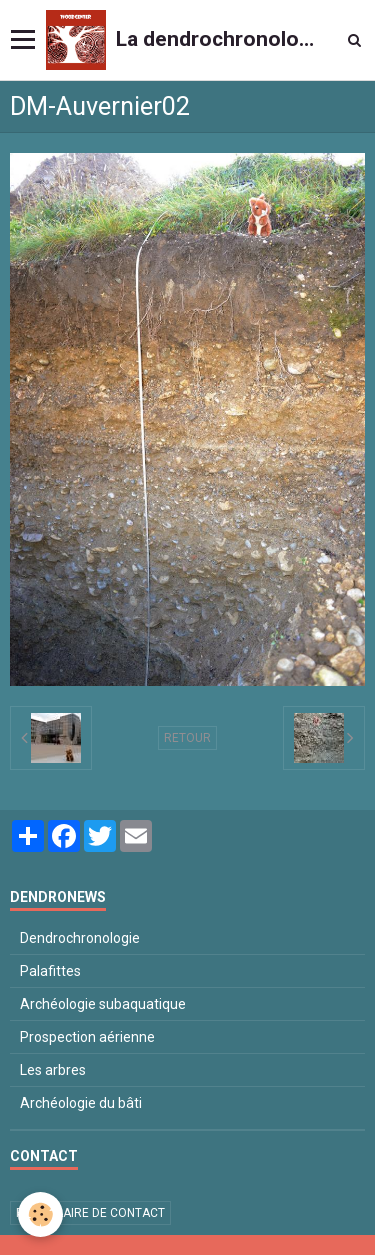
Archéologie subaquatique (103, 1004)
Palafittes (50, 971)
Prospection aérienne (87, 1037)
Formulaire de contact (90, 1213)
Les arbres (53, 1070)
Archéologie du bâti (81, 1103)
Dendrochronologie (80, 938)
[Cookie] (40, 1214)
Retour (187, 738)
